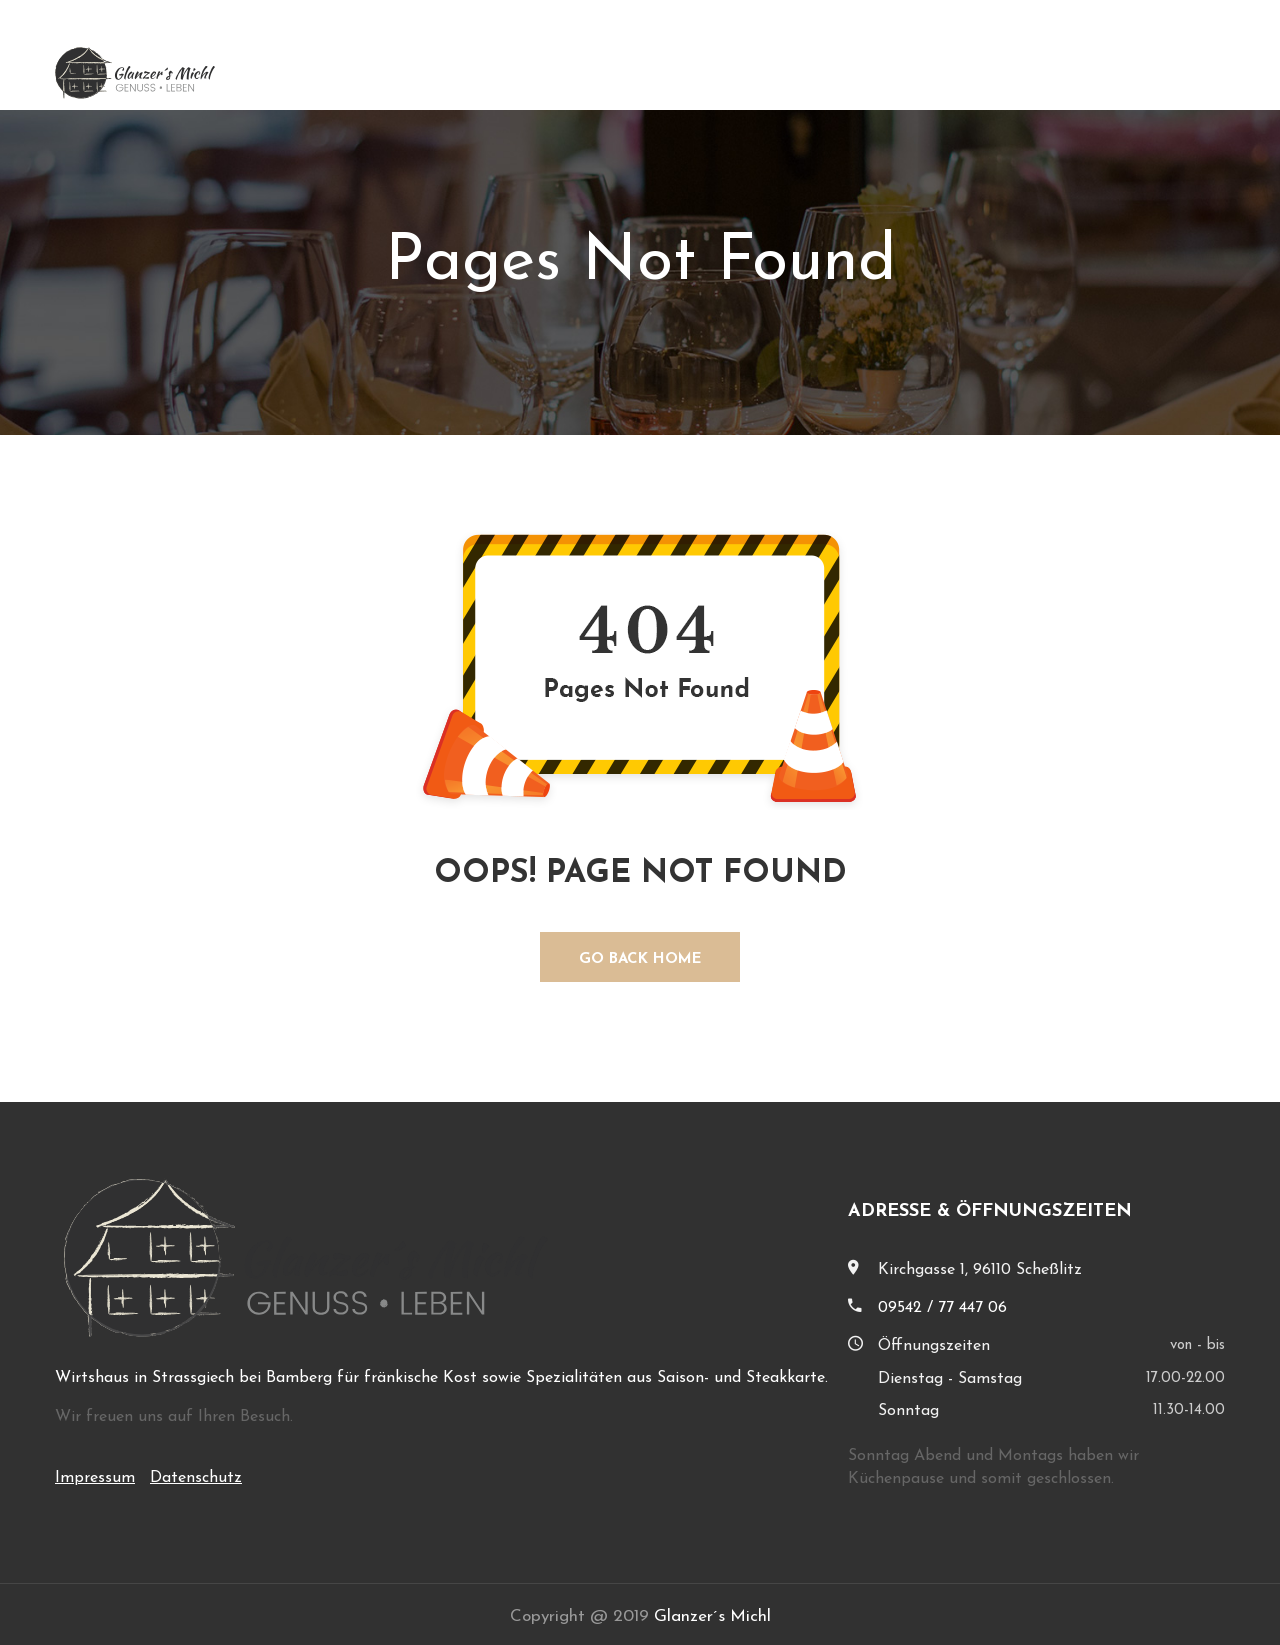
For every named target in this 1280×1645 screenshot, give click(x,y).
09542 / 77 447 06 (942, 1308)
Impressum (95, 1478)
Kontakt (1190, 72)
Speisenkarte (1070, 72)
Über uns (949, 72)
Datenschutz (196, 1478)
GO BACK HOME (640, 959)
